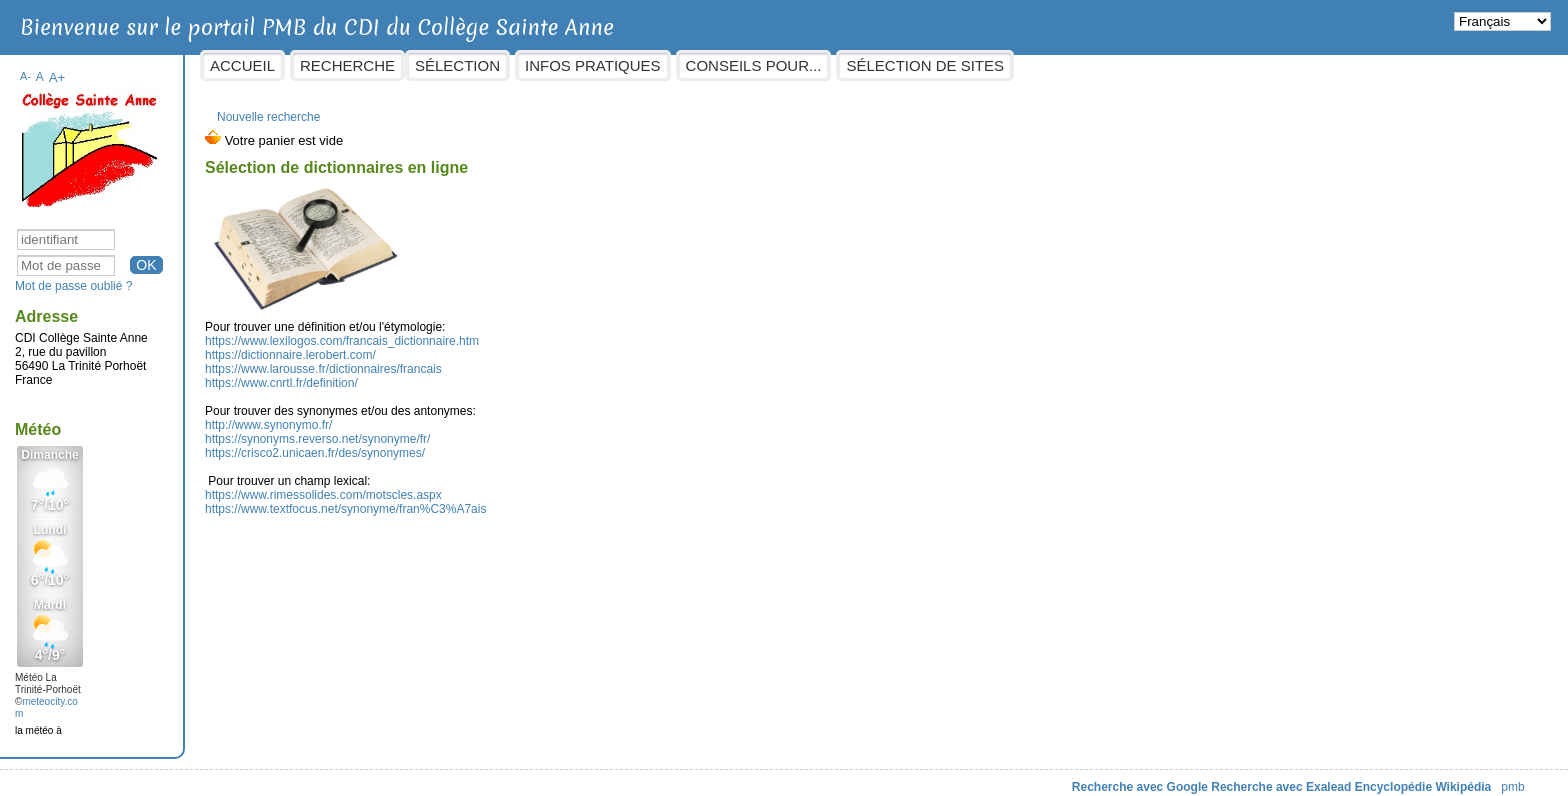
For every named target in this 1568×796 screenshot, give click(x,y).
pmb (1351, 777)
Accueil (404, 65)
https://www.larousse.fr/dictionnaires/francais (485, 359)
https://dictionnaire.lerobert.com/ (452, 345)
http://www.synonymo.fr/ (430, 415)
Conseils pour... (915, 65)
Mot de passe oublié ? (235, 276)
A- (187, 66)
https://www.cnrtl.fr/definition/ (443, 373)
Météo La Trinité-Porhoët (210, 673)
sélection (619, 65)
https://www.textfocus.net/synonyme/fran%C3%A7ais (507, 499)
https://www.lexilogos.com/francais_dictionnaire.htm (504, 331)
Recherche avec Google (978, 777)
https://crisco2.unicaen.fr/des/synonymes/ (477, 443)
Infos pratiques (755, 65)
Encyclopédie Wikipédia (1261, 777)
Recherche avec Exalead (1120, 777)
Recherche (509, 65)
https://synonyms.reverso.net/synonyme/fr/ (479, 429)
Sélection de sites (1087, 65)
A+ (218, 67)
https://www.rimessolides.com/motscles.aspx (485, 485)
